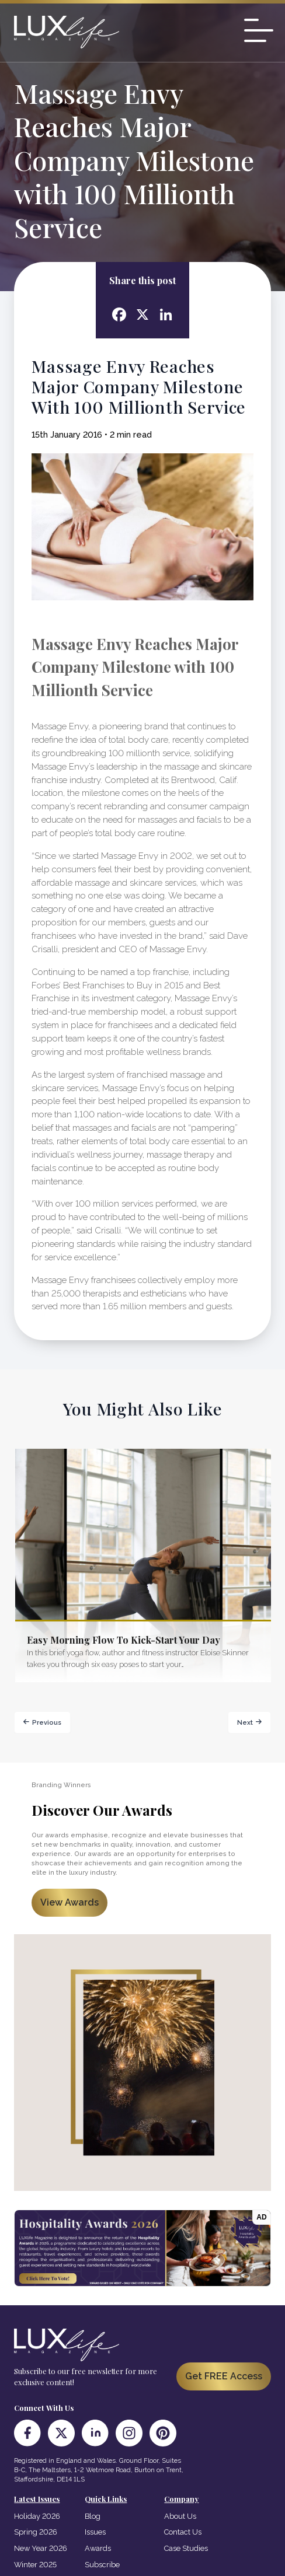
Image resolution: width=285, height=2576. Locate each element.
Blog (92, 2516)
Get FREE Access (223, 2376)
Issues (95, 2532)
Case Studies (186, 2548)
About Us (180, 2516)
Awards (98, 2548)
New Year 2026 (40, 2548)
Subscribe (102, 2564)
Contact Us (182, 2532)
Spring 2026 (35, 2532)
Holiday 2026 (37, 2516)
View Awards (69, 1902)
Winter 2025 (35, 2564)
